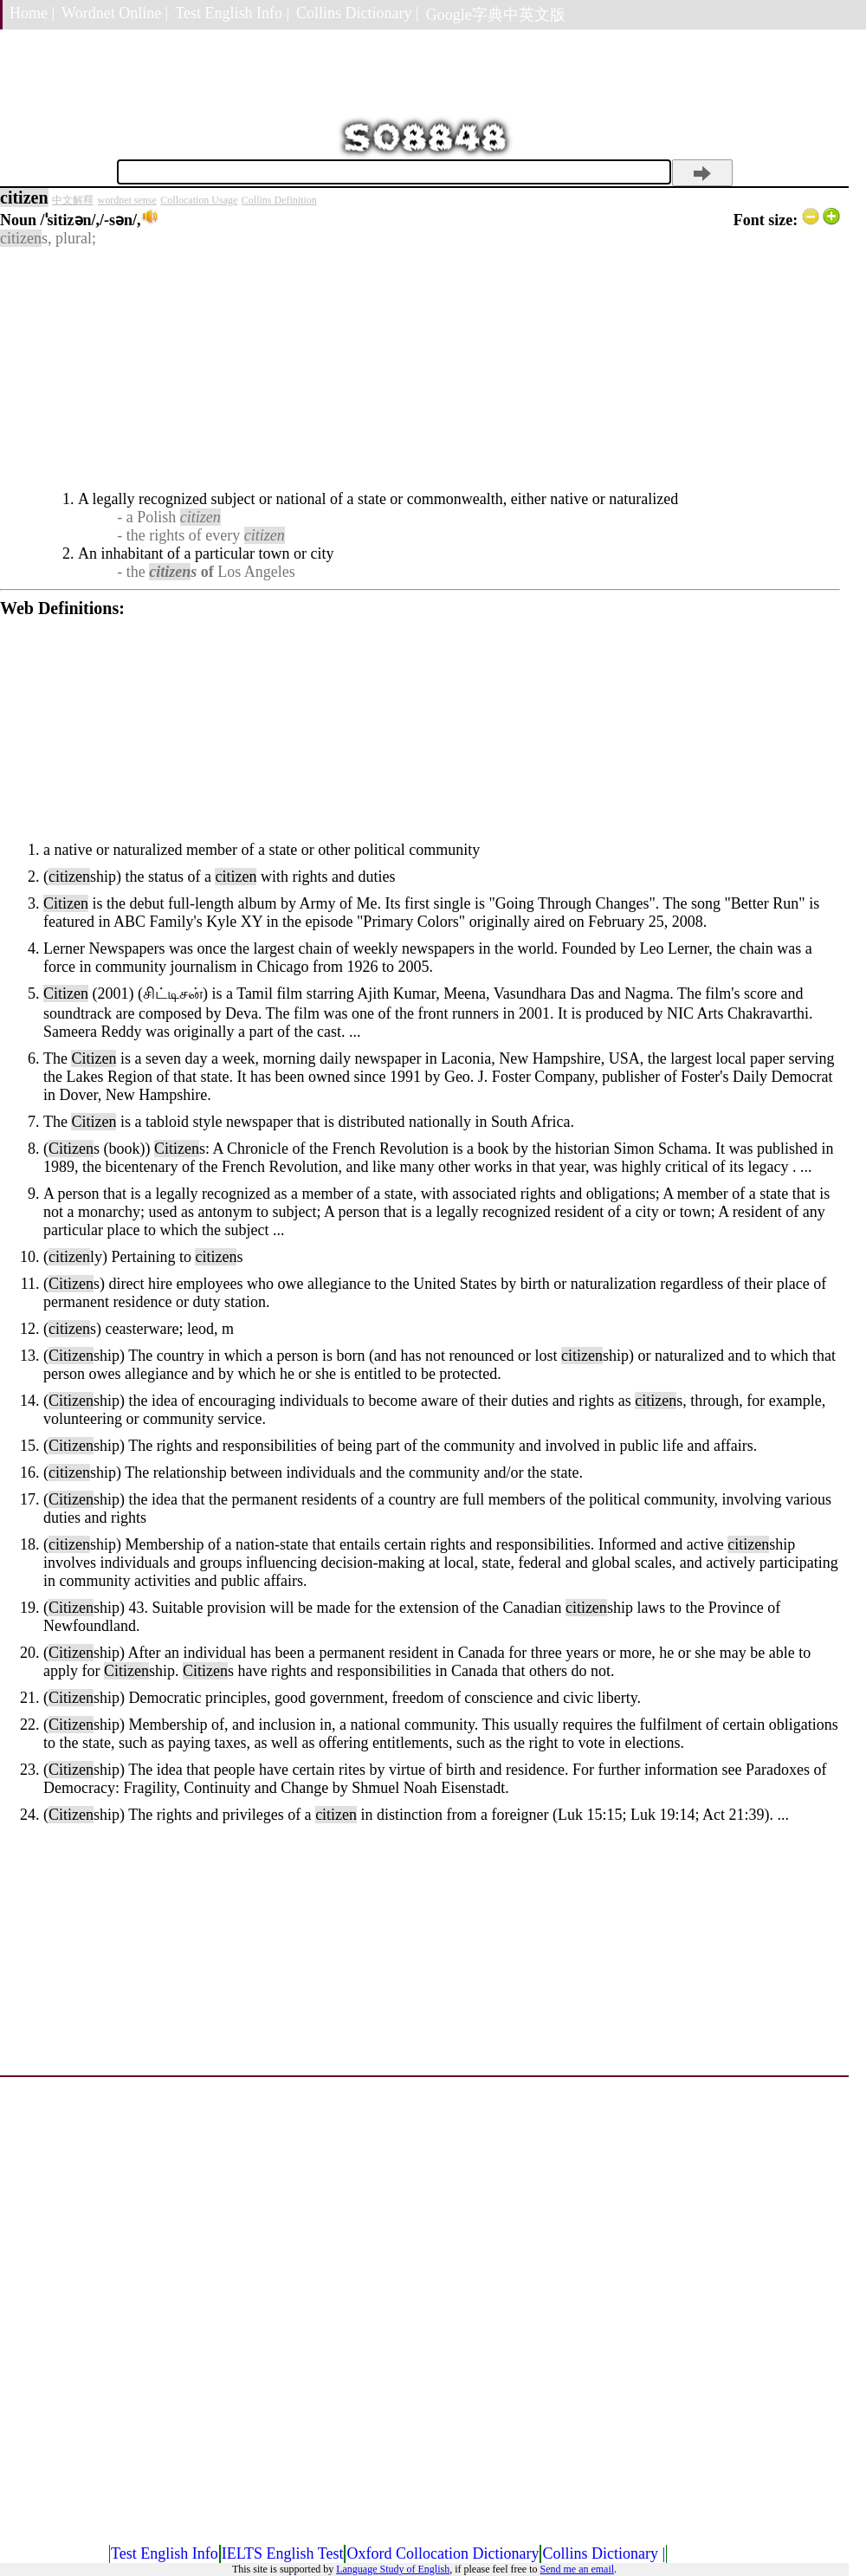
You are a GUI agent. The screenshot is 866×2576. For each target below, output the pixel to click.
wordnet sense (127, 200)
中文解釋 (73, 200)
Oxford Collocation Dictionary (442, 2553)
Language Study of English (392, 2569)
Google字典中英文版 (495, 14)
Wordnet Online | (114, 13)
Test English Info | (232, 13)
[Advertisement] (420, 369)
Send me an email (577, 2569)
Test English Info (164, 2553)
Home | (32, 13)
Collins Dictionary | (357, 13)
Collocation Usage (198, 200)
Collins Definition (279, 200)
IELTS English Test (283, 2553)
